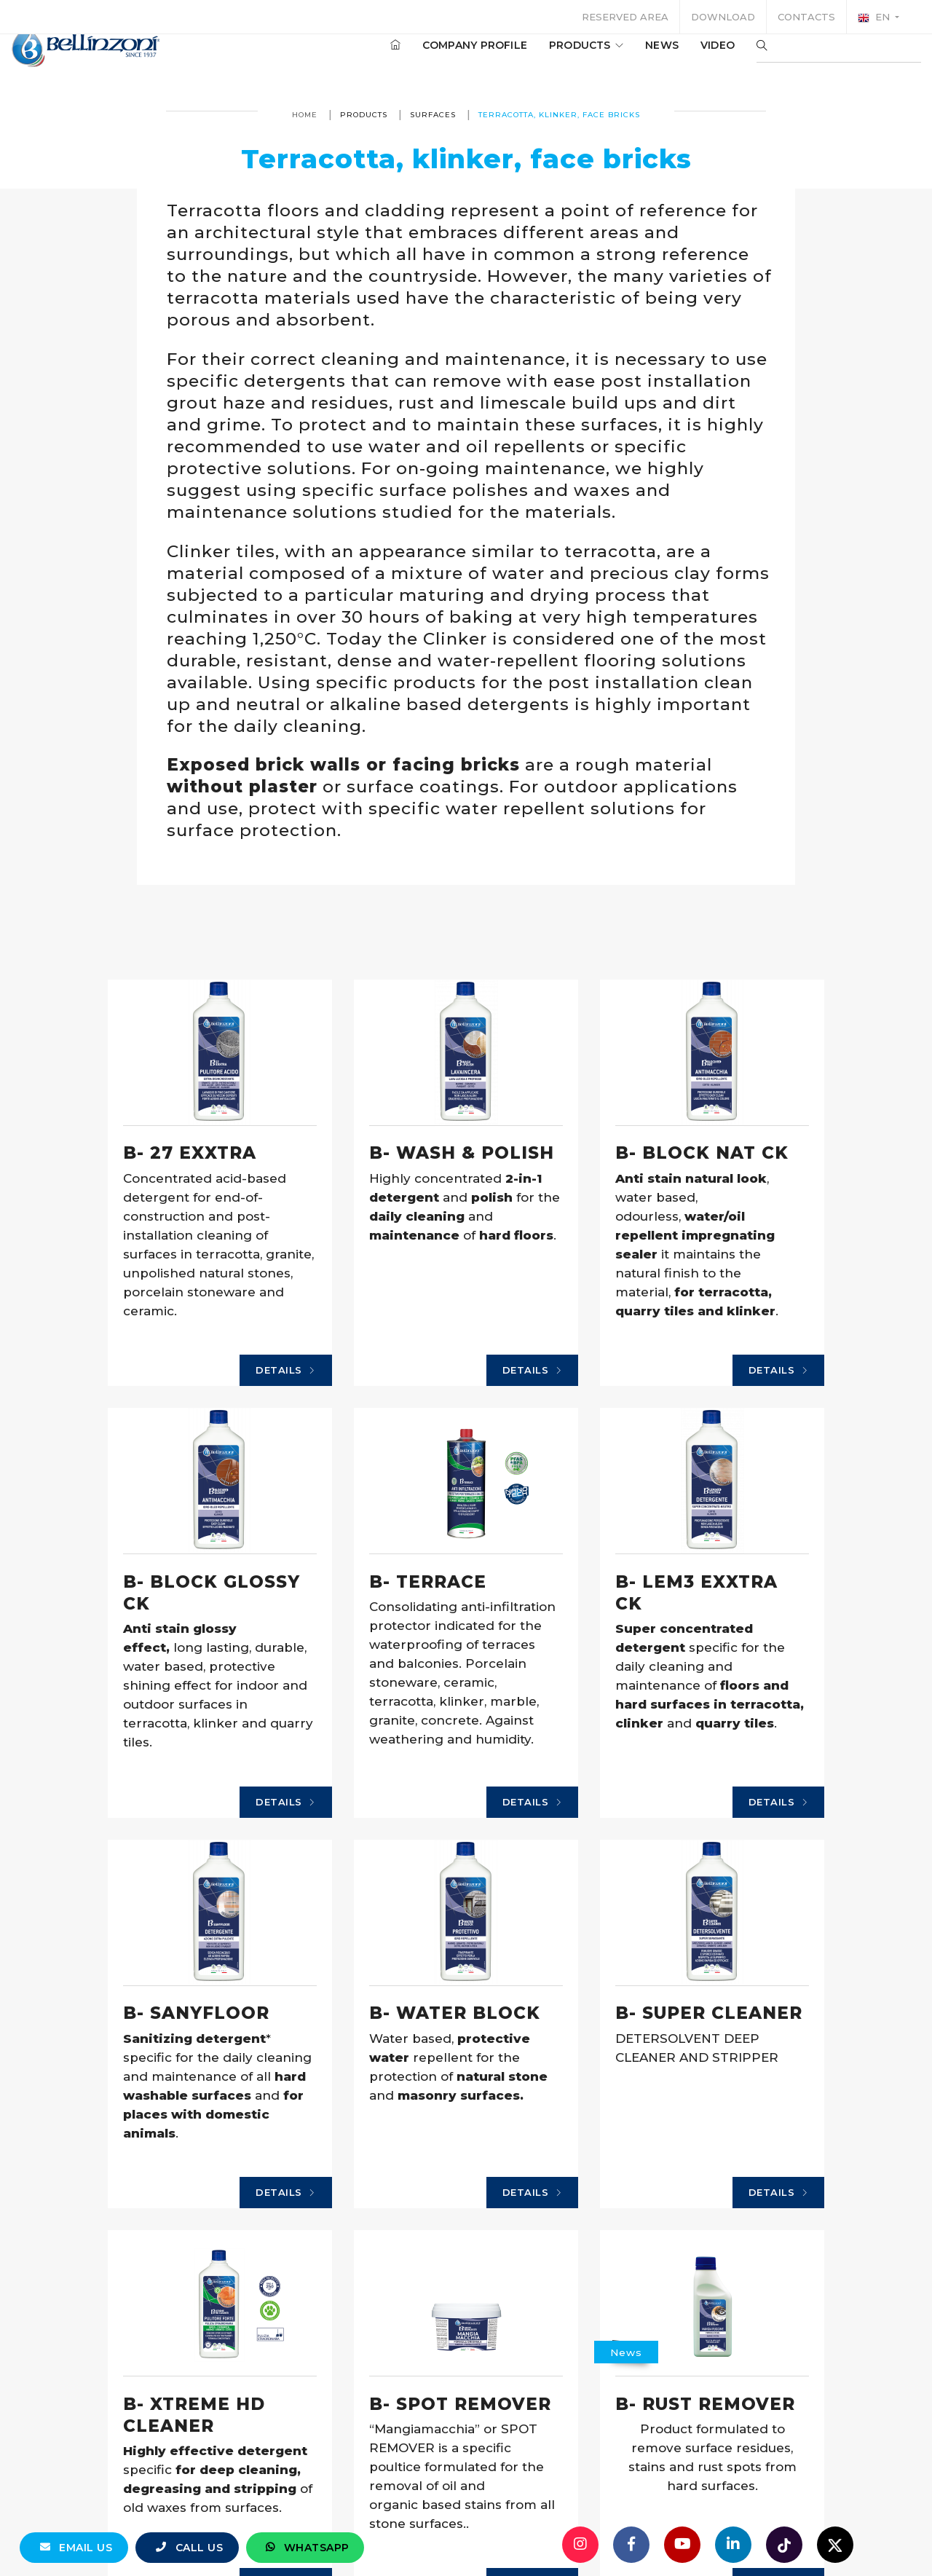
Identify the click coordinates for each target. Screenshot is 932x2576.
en (875, 17)
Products (564, 57)
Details (136, 1574)
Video (696, 57)
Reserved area (625, 17)
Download (723, 17)
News (640, 57)
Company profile (452, 57)
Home (304, 114)
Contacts (806, 17)
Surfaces (433, 114)
